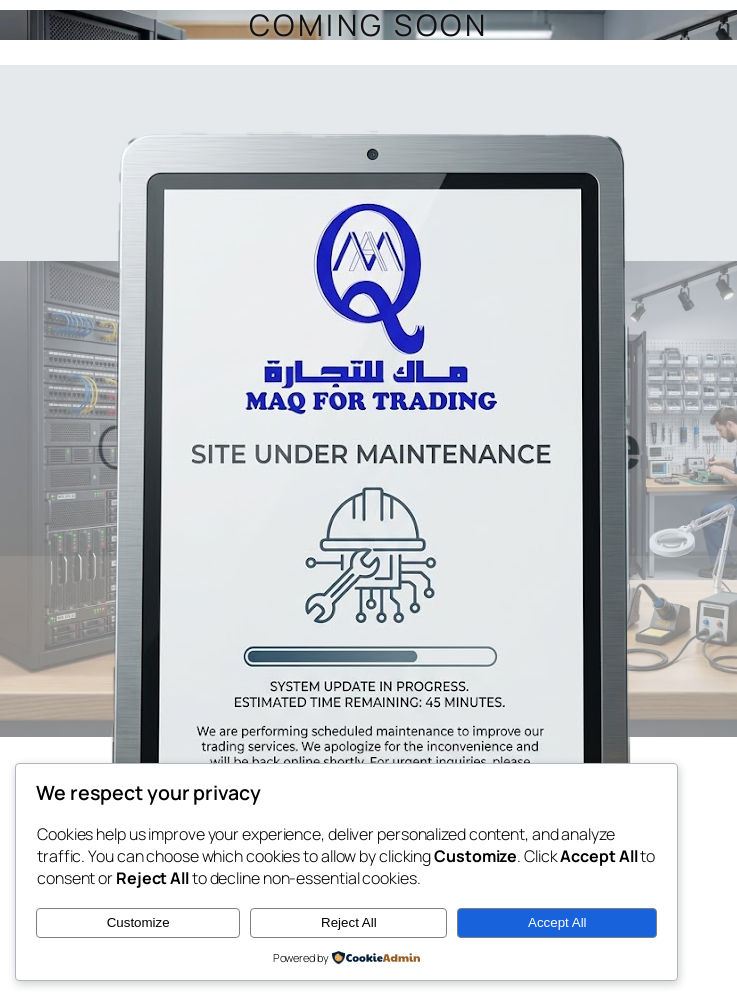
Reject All (349, 922)
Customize (138, 922)
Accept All (557, 922)
